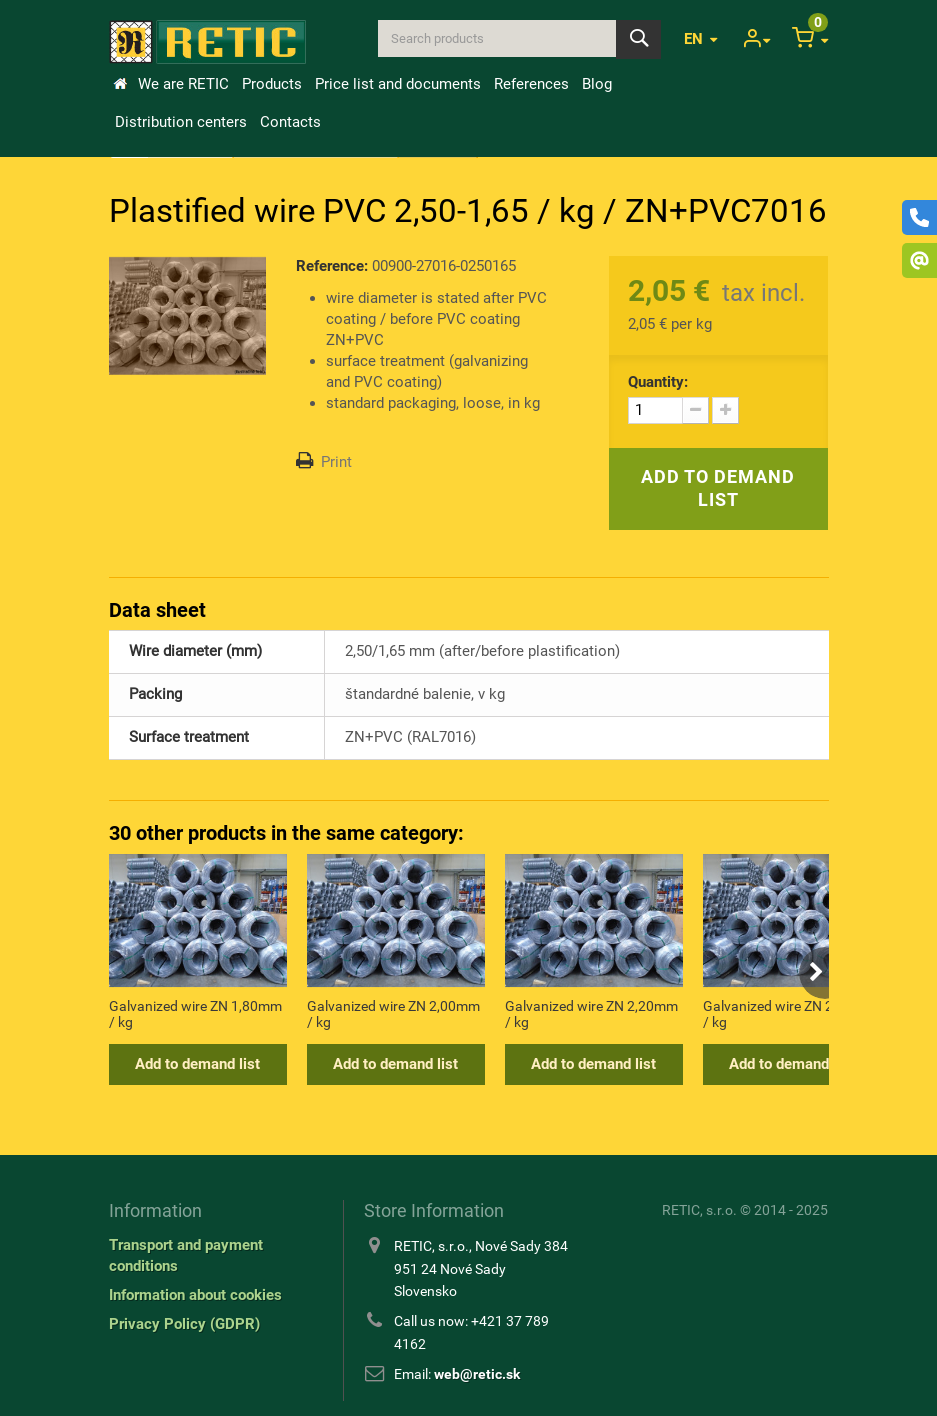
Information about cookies (195, 1295)
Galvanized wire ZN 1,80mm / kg (195, 1014)
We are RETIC (183, 84)
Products (272, 84)
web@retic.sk (477, 1374)
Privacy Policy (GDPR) (184, 1324)
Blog (597, 84)
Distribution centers (181, 122)
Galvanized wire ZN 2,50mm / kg (789, 1014)
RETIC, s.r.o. (699, 1210)
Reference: (332, 266)
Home (120, 84)
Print (336, 462)
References (531, 84)
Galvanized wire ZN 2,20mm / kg (591, 1014)
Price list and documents (398, 84)
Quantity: (658, 382)
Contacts (290, 122)
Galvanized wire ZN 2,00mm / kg (393, 1014)
